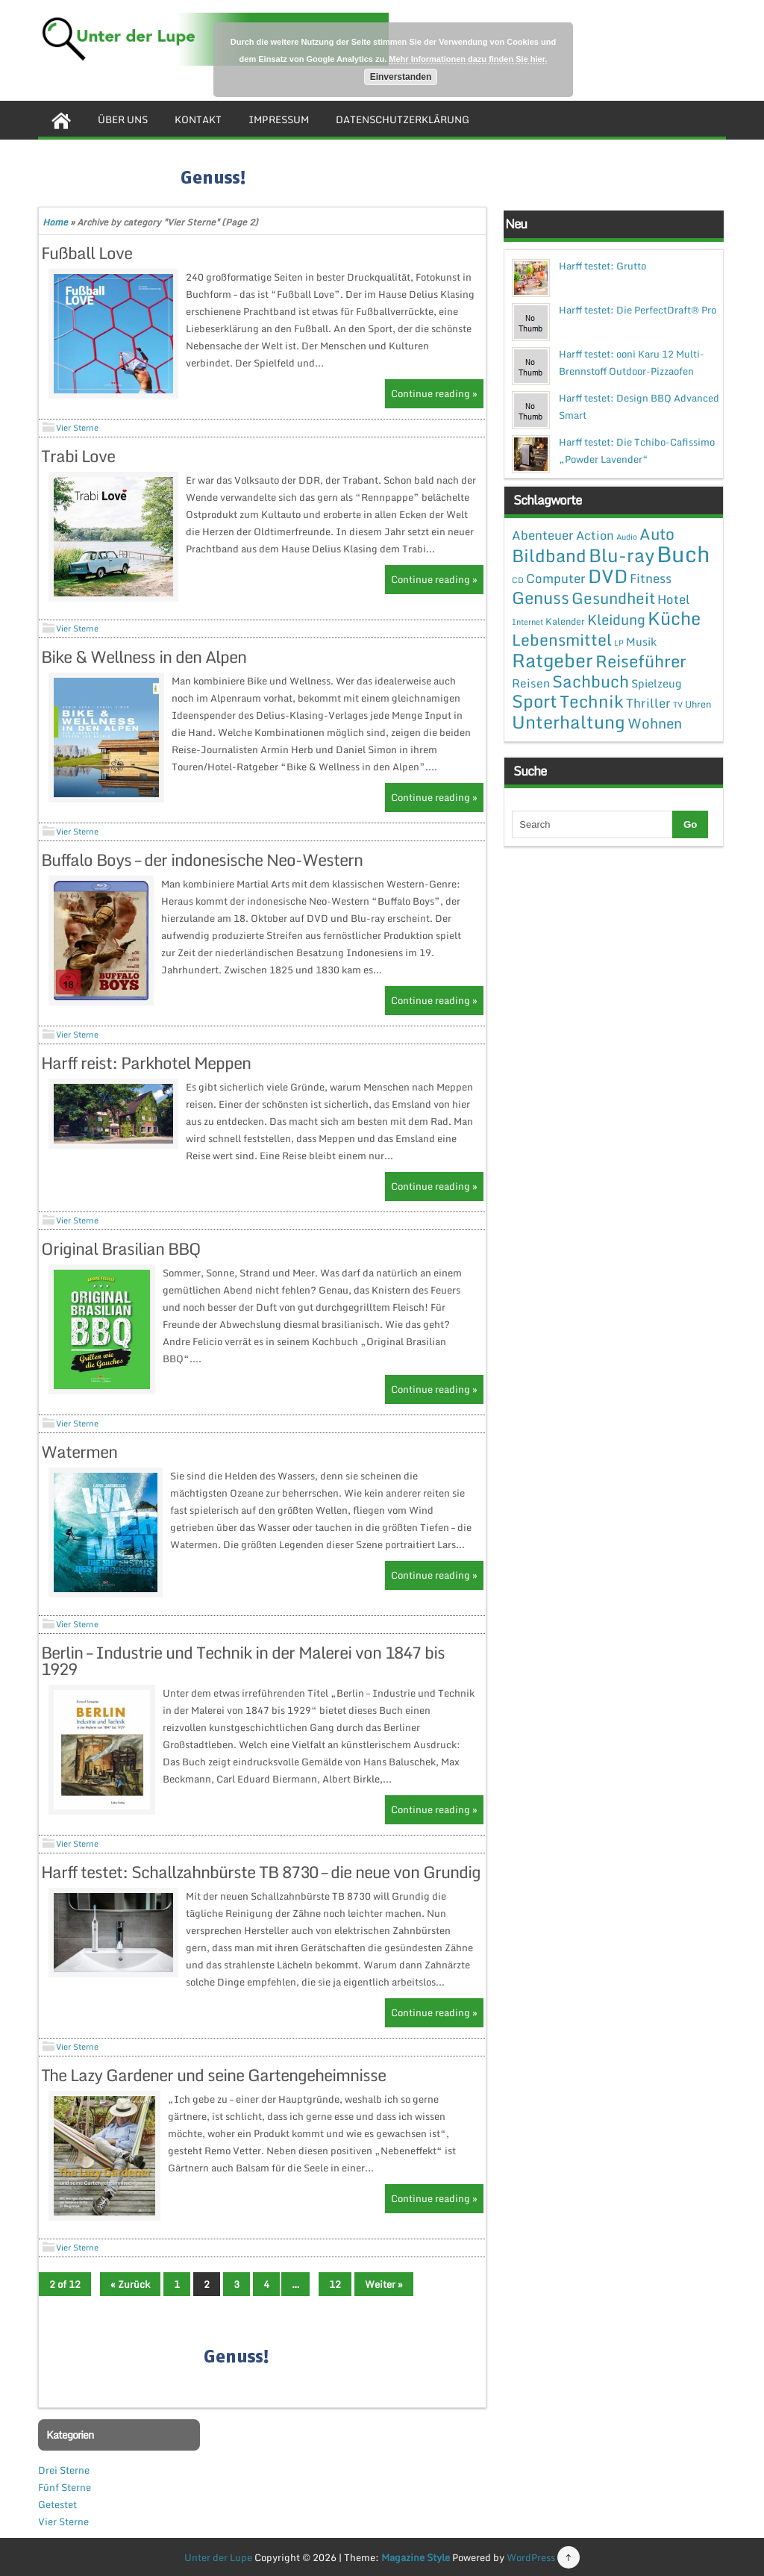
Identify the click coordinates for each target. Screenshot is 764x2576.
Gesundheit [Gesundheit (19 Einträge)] (613, 598)
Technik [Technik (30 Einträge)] (592, 701)
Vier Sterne (77, 427)
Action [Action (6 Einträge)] (595, 535)
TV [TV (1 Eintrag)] (678, 704)
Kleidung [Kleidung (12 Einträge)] (616, 619)
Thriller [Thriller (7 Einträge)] (648, 703)
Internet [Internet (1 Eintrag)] (527, 622)
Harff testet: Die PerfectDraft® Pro (637, 310)
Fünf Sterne (64, 2487)
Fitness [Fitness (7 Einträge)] (650, 578)
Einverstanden (401, 77)
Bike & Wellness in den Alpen (143, 656)
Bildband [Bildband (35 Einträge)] (549, 555)
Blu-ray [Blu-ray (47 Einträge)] (621, 555)
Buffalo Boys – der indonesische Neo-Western (202, 859)
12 (335, 2284)
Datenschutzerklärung (402, 119)
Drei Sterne (64, 2470)
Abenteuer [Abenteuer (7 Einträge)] (543, 535)
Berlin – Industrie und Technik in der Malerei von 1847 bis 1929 (243, 1660)
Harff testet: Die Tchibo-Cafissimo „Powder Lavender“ (637, 450)
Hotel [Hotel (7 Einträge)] (673, 599)
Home (55, 222)
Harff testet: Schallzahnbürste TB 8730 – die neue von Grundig (260, 1872)
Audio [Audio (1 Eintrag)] (626, 536)
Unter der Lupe (218, 2557)
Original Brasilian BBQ (121, 1248)
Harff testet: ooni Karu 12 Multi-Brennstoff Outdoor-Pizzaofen (631, 362)
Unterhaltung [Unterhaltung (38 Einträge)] (568, 722)
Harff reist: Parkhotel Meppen (146, 1063)
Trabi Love (78, 456)
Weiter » (384, 2284)
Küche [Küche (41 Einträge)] (674, 617)
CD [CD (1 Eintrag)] (518, 580)
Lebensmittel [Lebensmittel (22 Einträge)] (562, 639)
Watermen (79, 1451)
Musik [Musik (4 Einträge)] (641, 641)
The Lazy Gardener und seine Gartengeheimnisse (213, 2075)
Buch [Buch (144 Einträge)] (683, 554)
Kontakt (198, 119)
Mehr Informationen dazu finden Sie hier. (468, 58)
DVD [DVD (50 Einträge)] (607, 576)
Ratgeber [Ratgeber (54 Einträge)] (552, 660)
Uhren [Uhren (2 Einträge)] (698, 703)
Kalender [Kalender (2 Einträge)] (565, 621)
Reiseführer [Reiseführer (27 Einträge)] (640, 660)
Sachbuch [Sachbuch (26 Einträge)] (590, 681)
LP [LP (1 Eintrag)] (619, 642)
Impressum (278, 119)
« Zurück (130, 2284)
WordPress (531, 2557)
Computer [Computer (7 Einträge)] (556, 578)
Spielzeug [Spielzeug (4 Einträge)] (656, 683)
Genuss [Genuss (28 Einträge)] (540, 597)
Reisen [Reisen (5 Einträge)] (531, 683)
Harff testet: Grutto (602, 266)
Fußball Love (86, 253)
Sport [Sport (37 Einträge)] (534, 701)
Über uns (123, 119)
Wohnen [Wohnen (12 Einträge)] (654, 723)
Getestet (57, 2504)
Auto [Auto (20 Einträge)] (656, 533)
